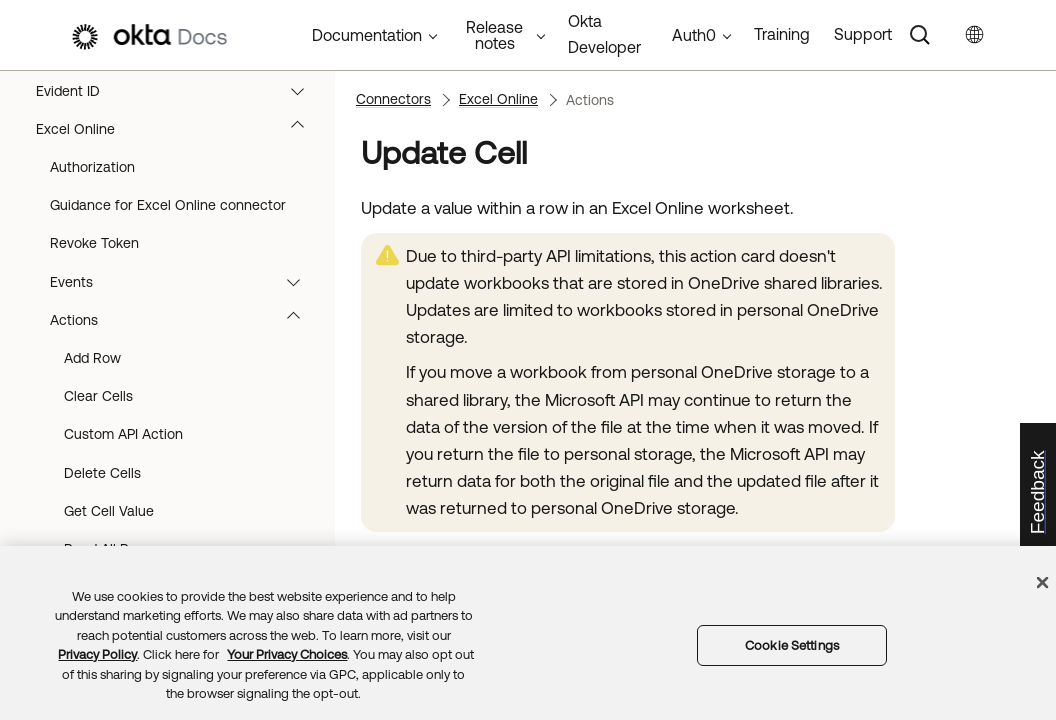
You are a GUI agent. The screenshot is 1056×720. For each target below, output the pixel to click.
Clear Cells (98, 396)
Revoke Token (94, 243)
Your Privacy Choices (287, 654)
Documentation (367, 35)
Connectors (393, 99)
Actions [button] (184, 320)
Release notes (494, 35)
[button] (302, 91)
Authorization (92, 167)
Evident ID (179, 91)
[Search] (920, 35)
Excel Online (179, 129)
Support (863, 34)
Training (782, 34)
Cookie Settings (792, 645)
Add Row (92, 358)
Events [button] (184, 282)
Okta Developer (604, 34)
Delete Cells (102, 473)
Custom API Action (123, 434)
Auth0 (694, 35)
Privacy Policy (97, 654)
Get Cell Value (109, 511)
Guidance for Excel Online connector (168, 205)
